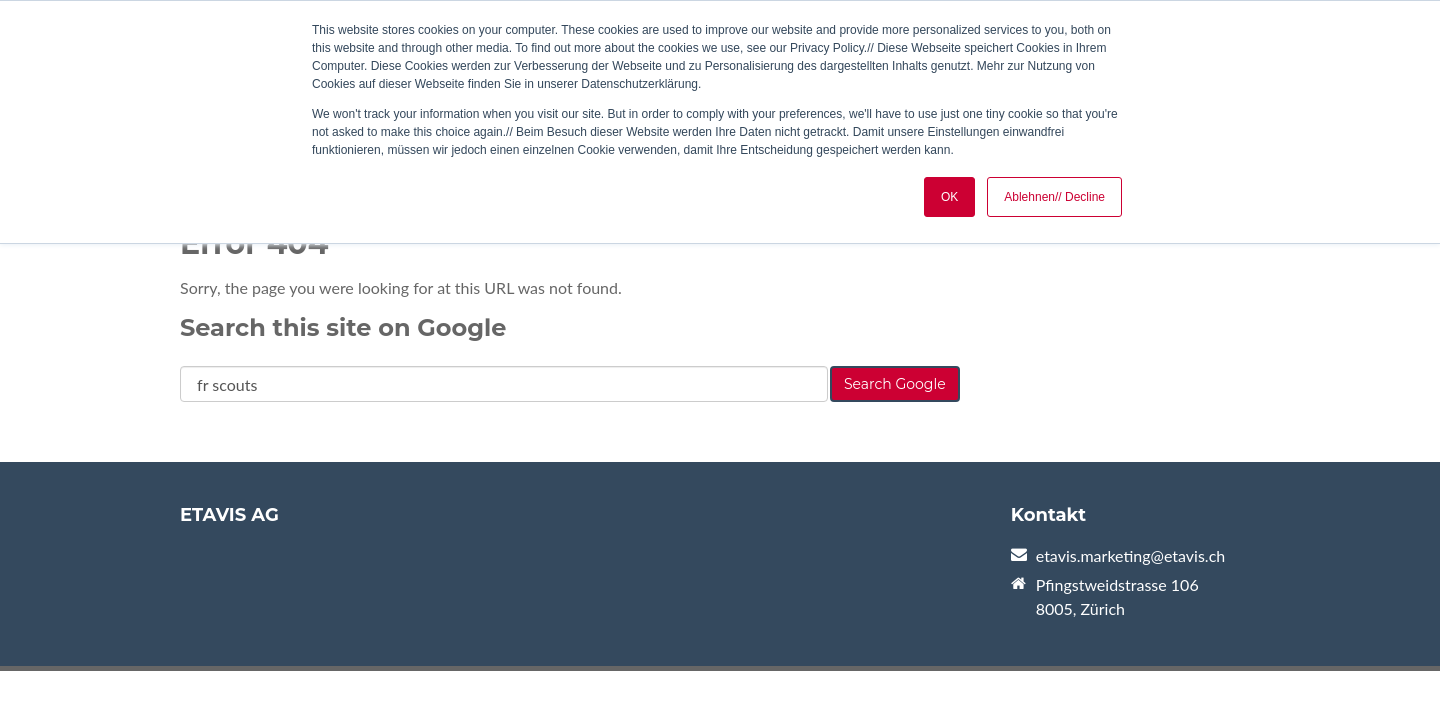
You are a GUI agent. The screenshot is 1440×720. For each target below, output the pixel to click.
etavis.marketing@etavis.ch (1130, 555)
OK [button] (949, 197)
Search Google (895, 384)
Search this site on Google (343, 327)
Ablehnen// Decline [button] (1054, 197)
